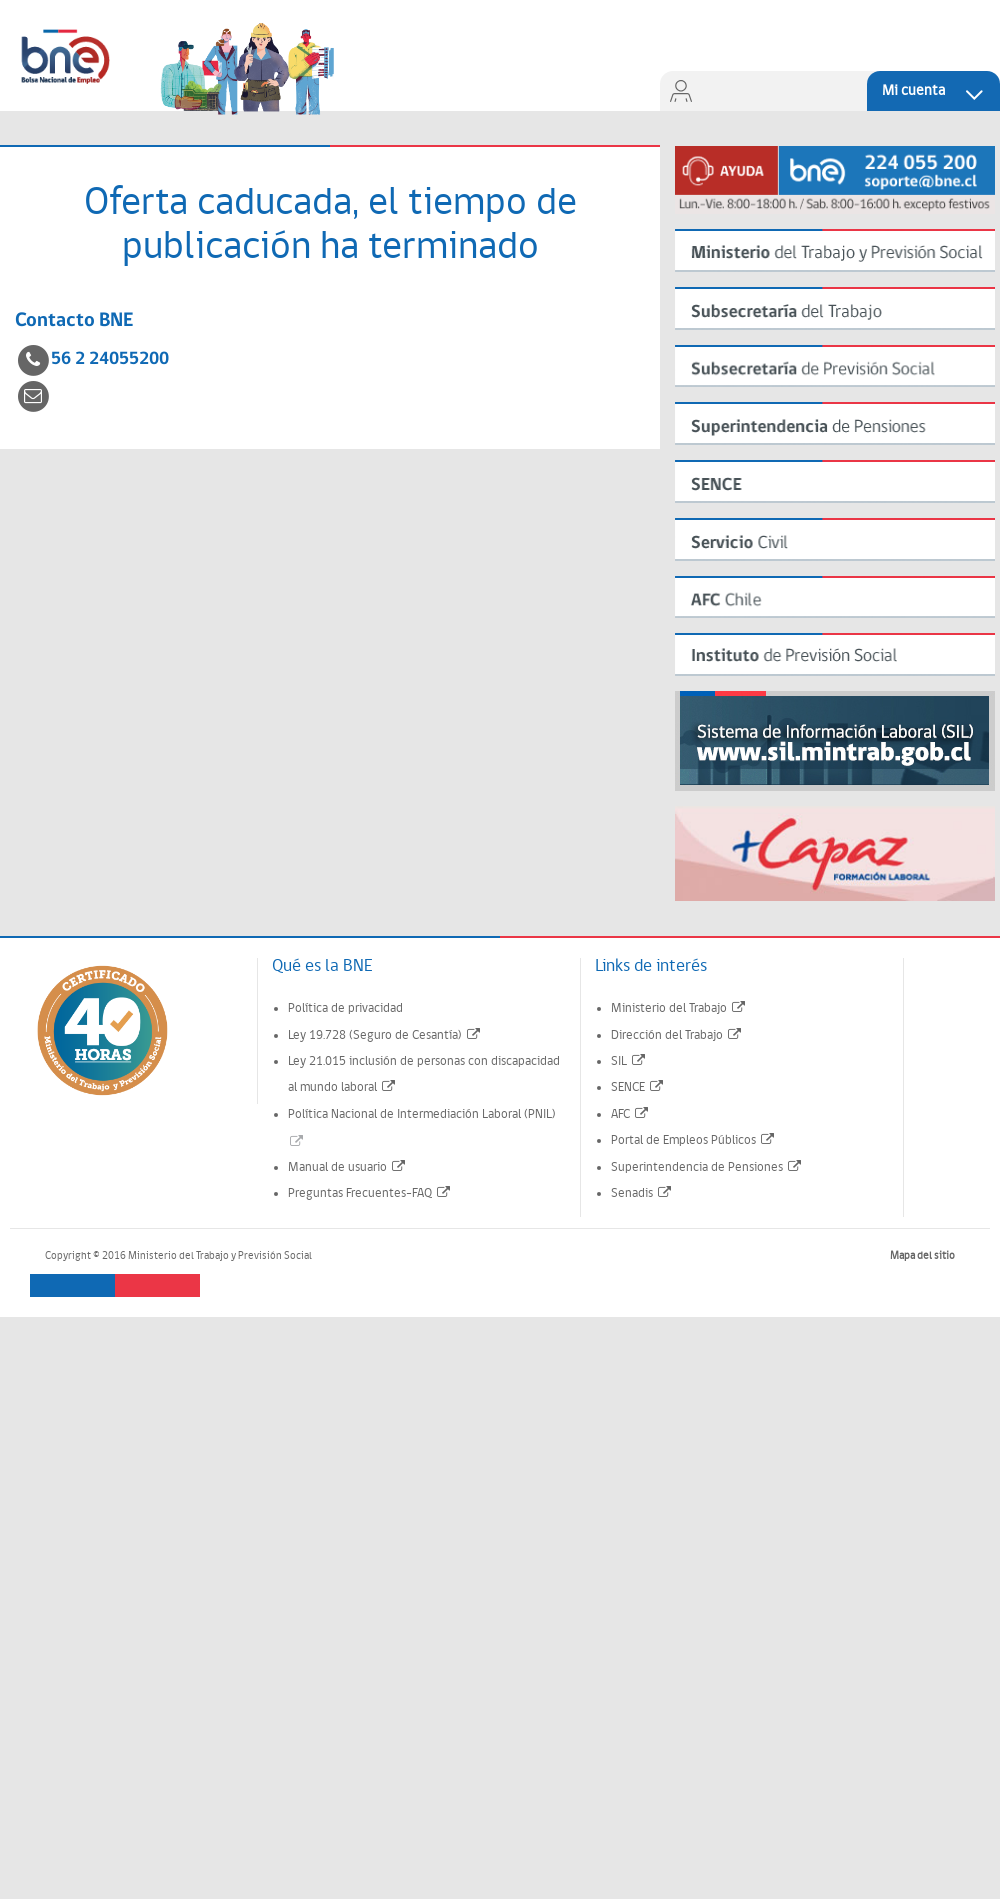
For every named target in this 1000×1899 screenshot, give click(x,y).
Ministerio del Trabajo (679, 1008)
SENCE (638, 1087)
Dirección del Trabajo (677, 1035)
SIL (629, 1061)
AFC (630, 1114)
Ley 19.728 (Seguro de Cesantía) (385, 1035)
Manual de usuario (347, 1167)
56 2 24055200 (110, 359)
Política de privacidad (345, 1008)
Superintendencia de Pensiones (707, 1167)
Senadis (642, 1193)
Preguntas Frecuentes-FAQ (370, 1193)
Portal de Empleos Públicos (693, 1140)
